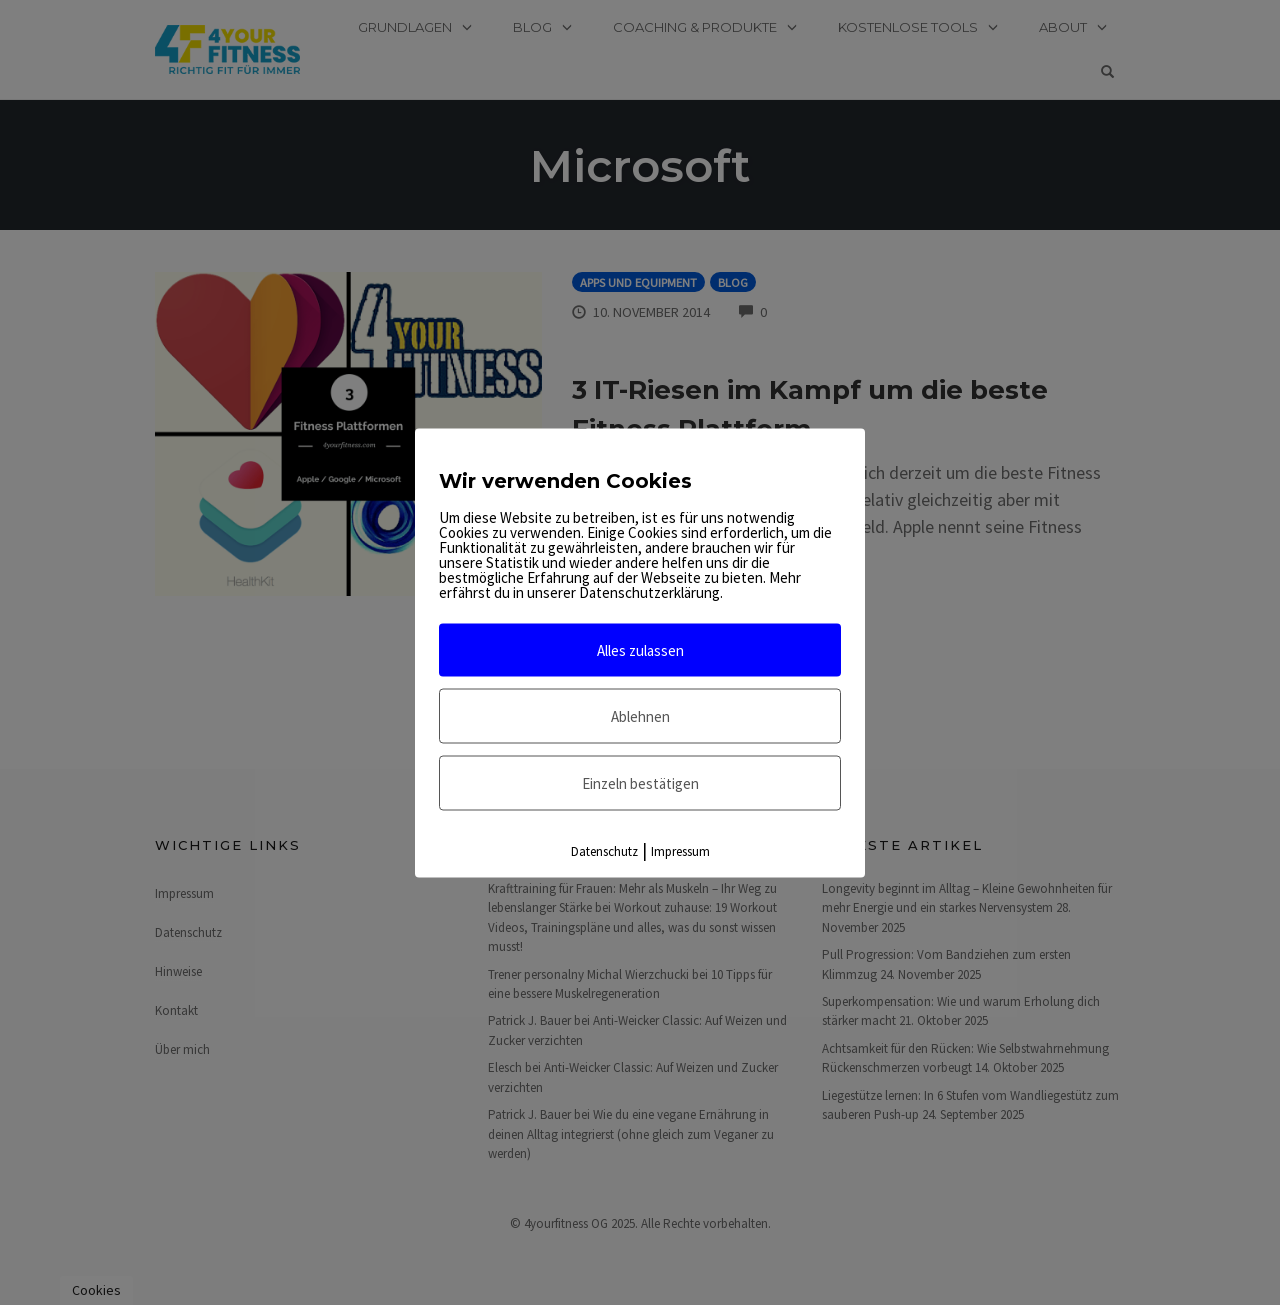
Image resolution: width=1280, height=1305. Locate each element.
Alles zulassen (640, 649)
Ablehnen (640, 715)
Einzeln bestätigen (640, 782)
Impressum (680, 850)
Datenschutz (604, 850)
